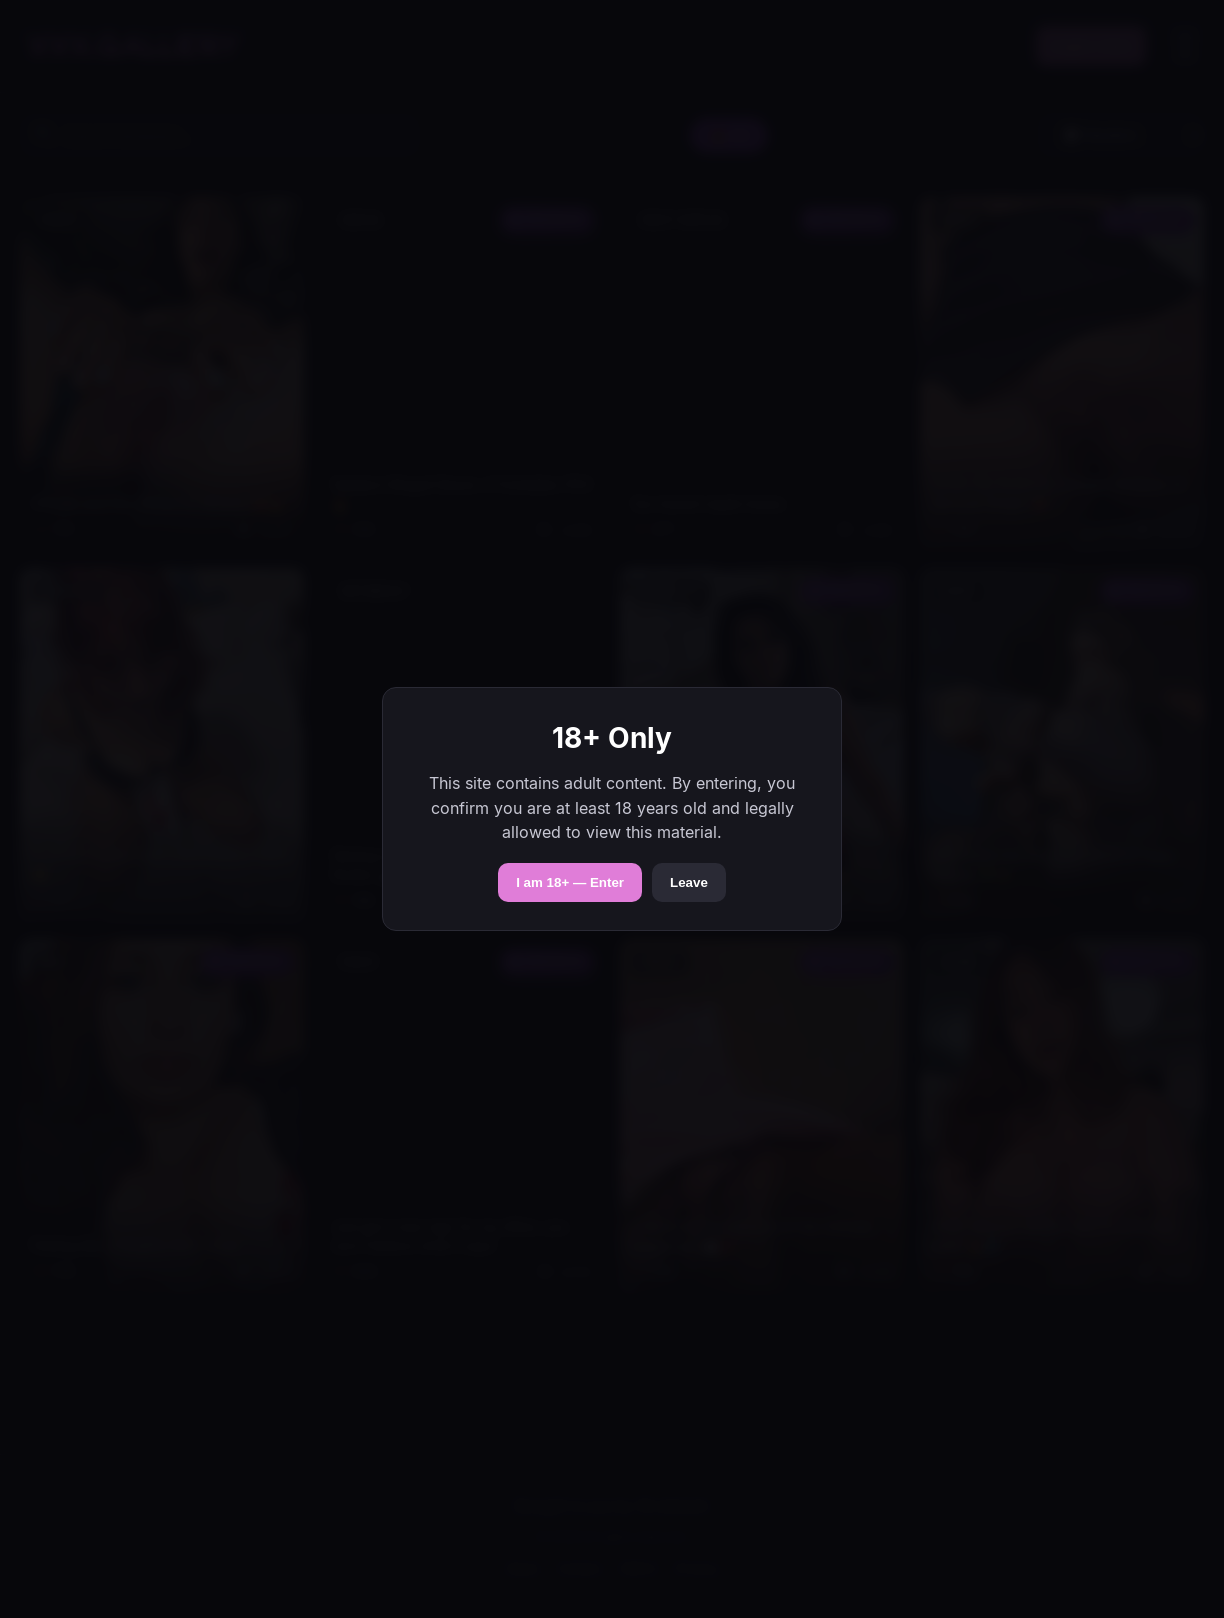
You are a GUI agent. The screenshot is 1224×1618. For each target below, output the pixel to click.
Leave (689, 882)
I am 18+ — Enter (570, 882)
